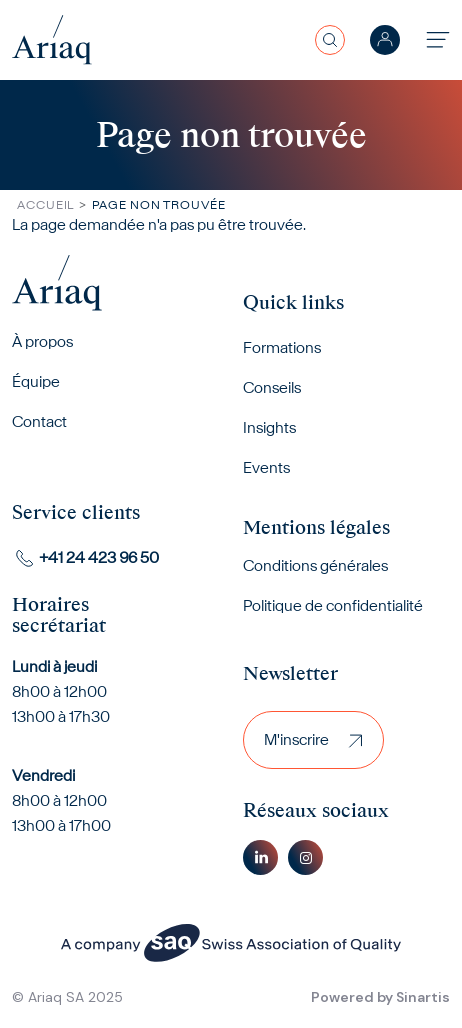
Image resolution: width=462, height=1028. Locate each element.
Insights (269, 427)
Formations (282, 347)
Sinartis (423, 997)
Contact (39, 421)
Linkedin (260, 857)
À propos (42, 341)
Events (266, 467)
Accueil (45, 204)
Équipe (36, 381)
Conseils (272, 387)
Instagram (305, 857)
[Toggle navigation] (438, 39)
